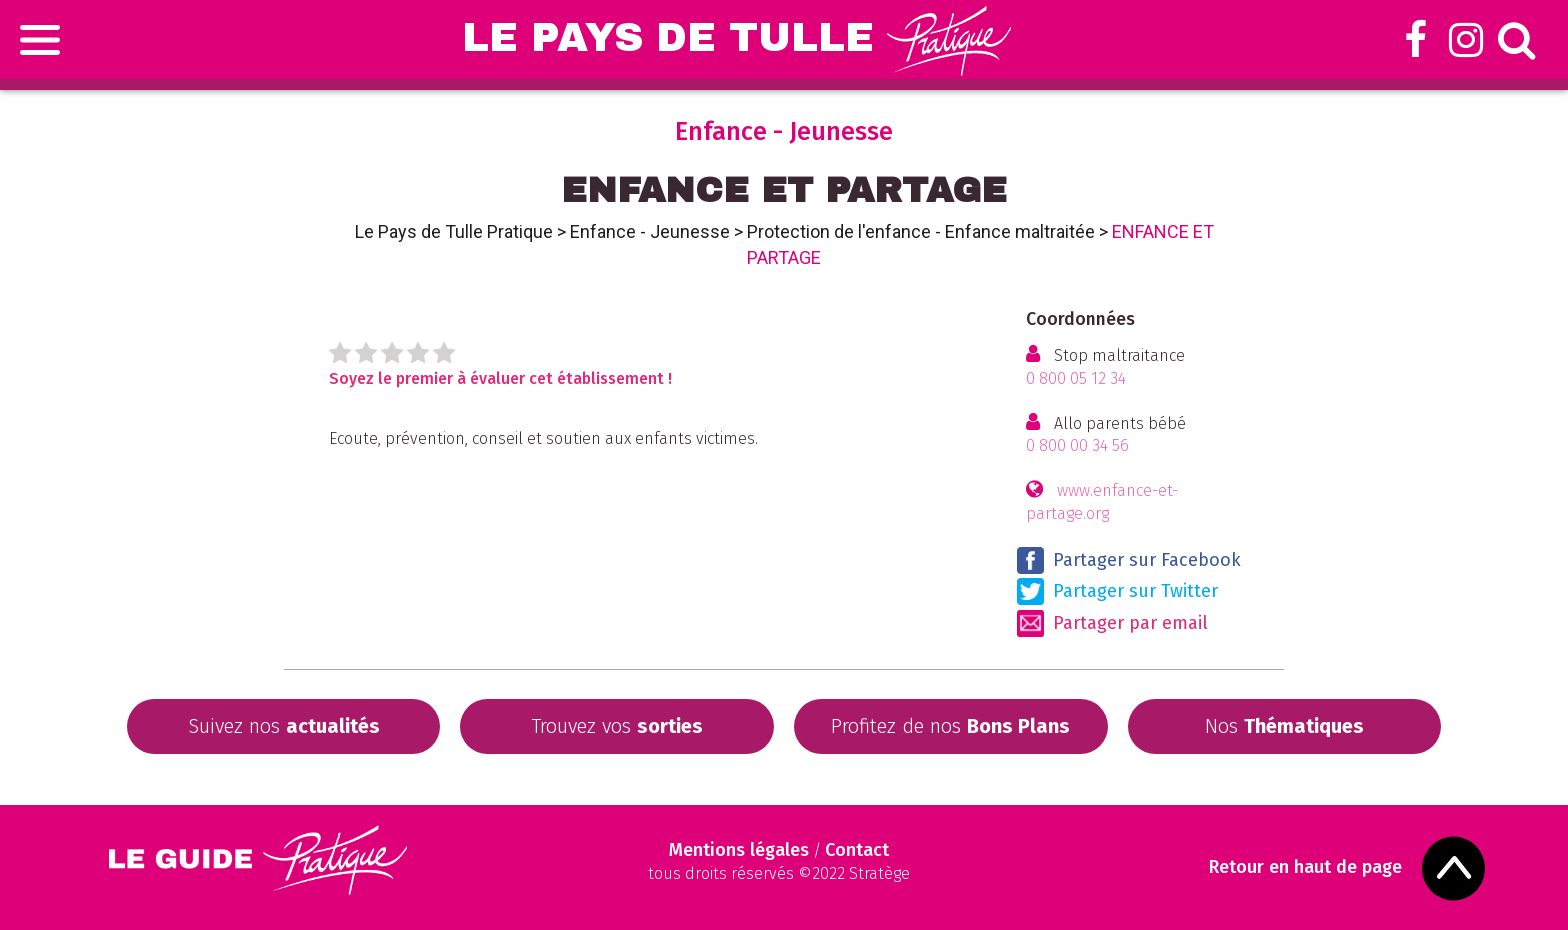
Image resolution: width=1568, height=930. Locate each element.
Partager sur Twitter (1117, 591)
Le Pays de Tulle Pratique (454, 231)
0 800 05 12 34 (1076, 378)
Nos (1284, 726)
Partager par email (1112, 623)
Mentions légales (739, 850)
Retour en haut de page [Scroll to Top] (1305, 867)
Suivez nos (284, 726)
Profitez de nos (950, 726)
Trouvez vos (617, 726)
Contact (857, 850)
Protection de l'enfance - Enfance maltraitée (921, 231)
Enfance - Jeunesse (650, 231)
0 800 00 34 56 (1077, 445)
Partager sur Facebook (1129, 560)
